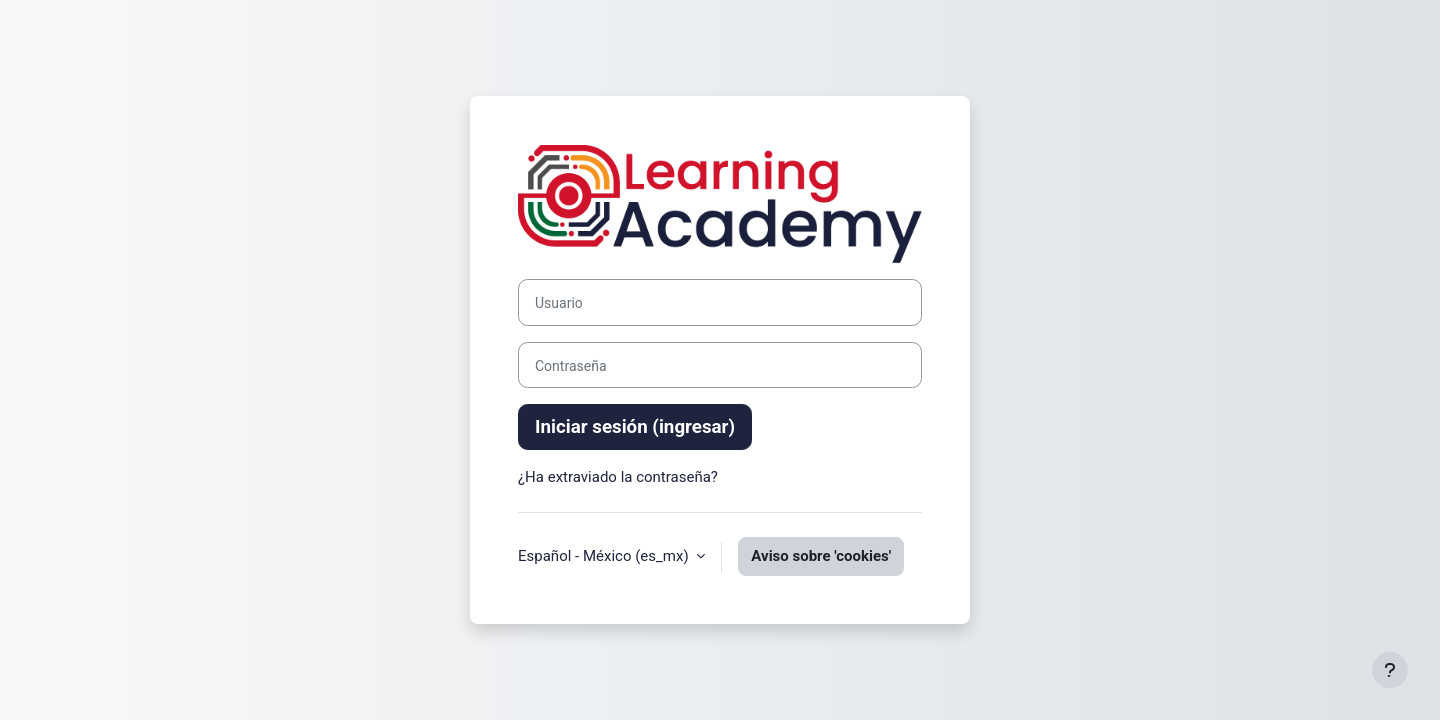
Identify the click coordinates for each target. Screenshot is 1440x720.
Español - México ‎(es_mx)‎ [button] (605, 556)
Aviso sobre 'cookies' (821, 556)
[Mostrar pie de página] (1390, 670)
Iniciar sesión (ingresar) (635, 427)
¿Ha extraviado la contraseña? (618, 477)
